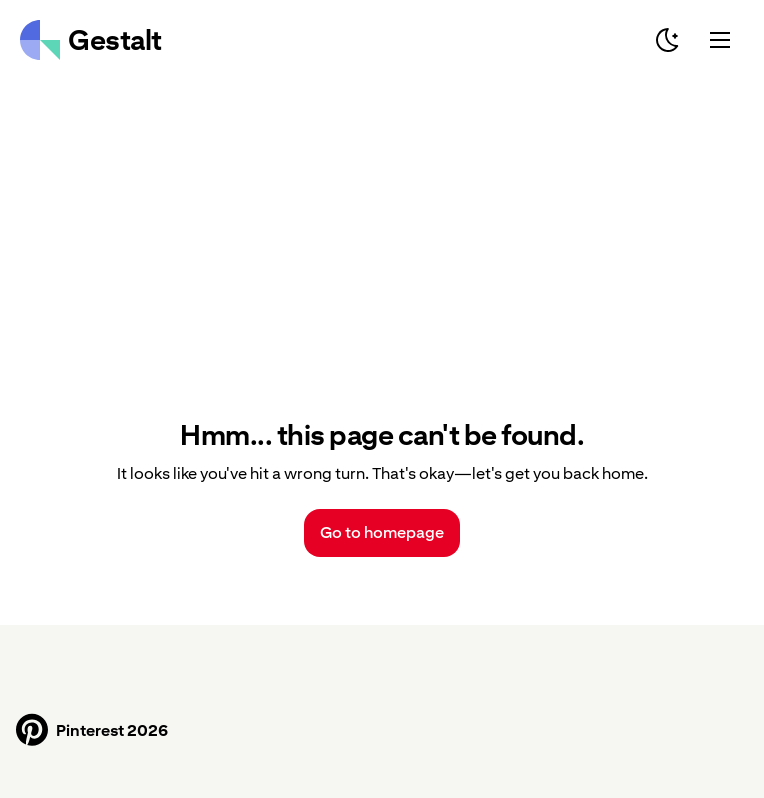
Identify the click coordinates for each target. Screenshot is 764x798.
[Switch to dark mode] (668, 40)
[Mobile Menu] (720, 40)
